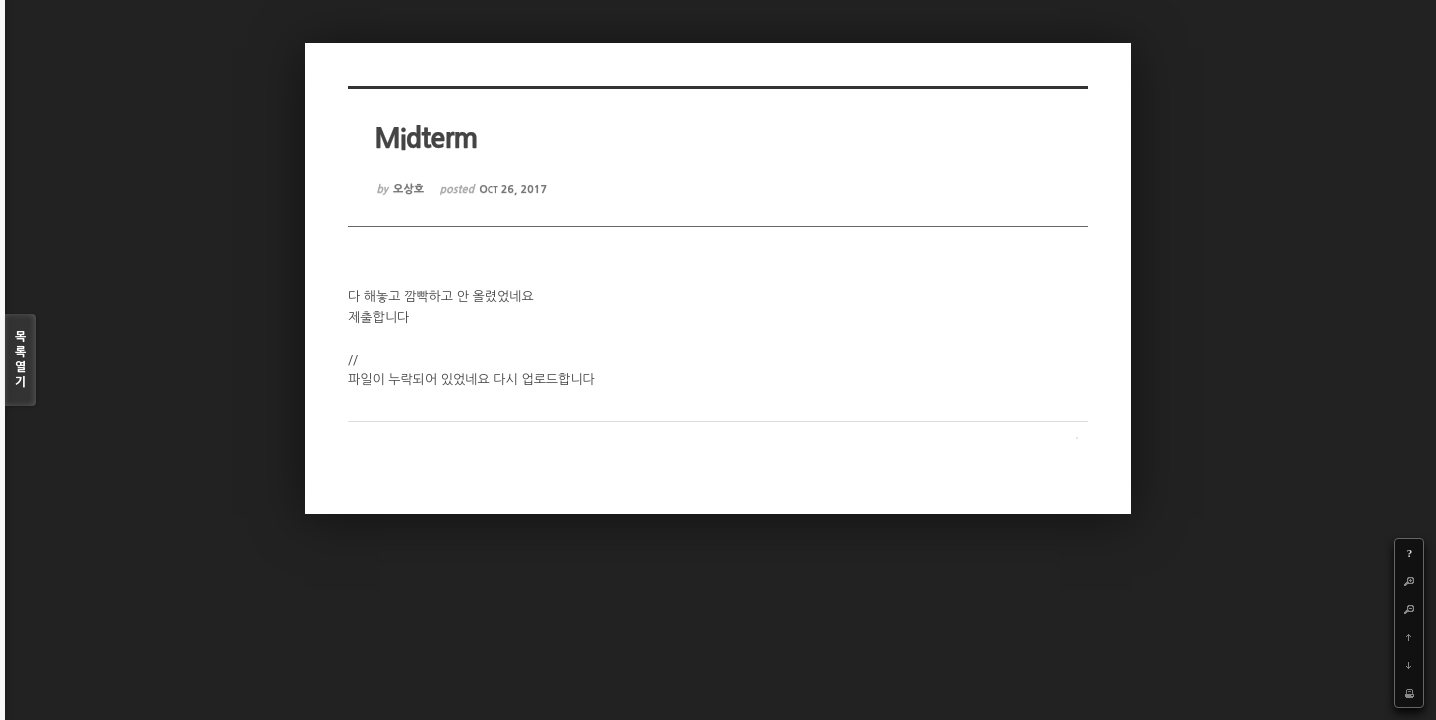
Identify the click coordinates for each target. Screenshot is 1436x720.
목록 (20, 360)
